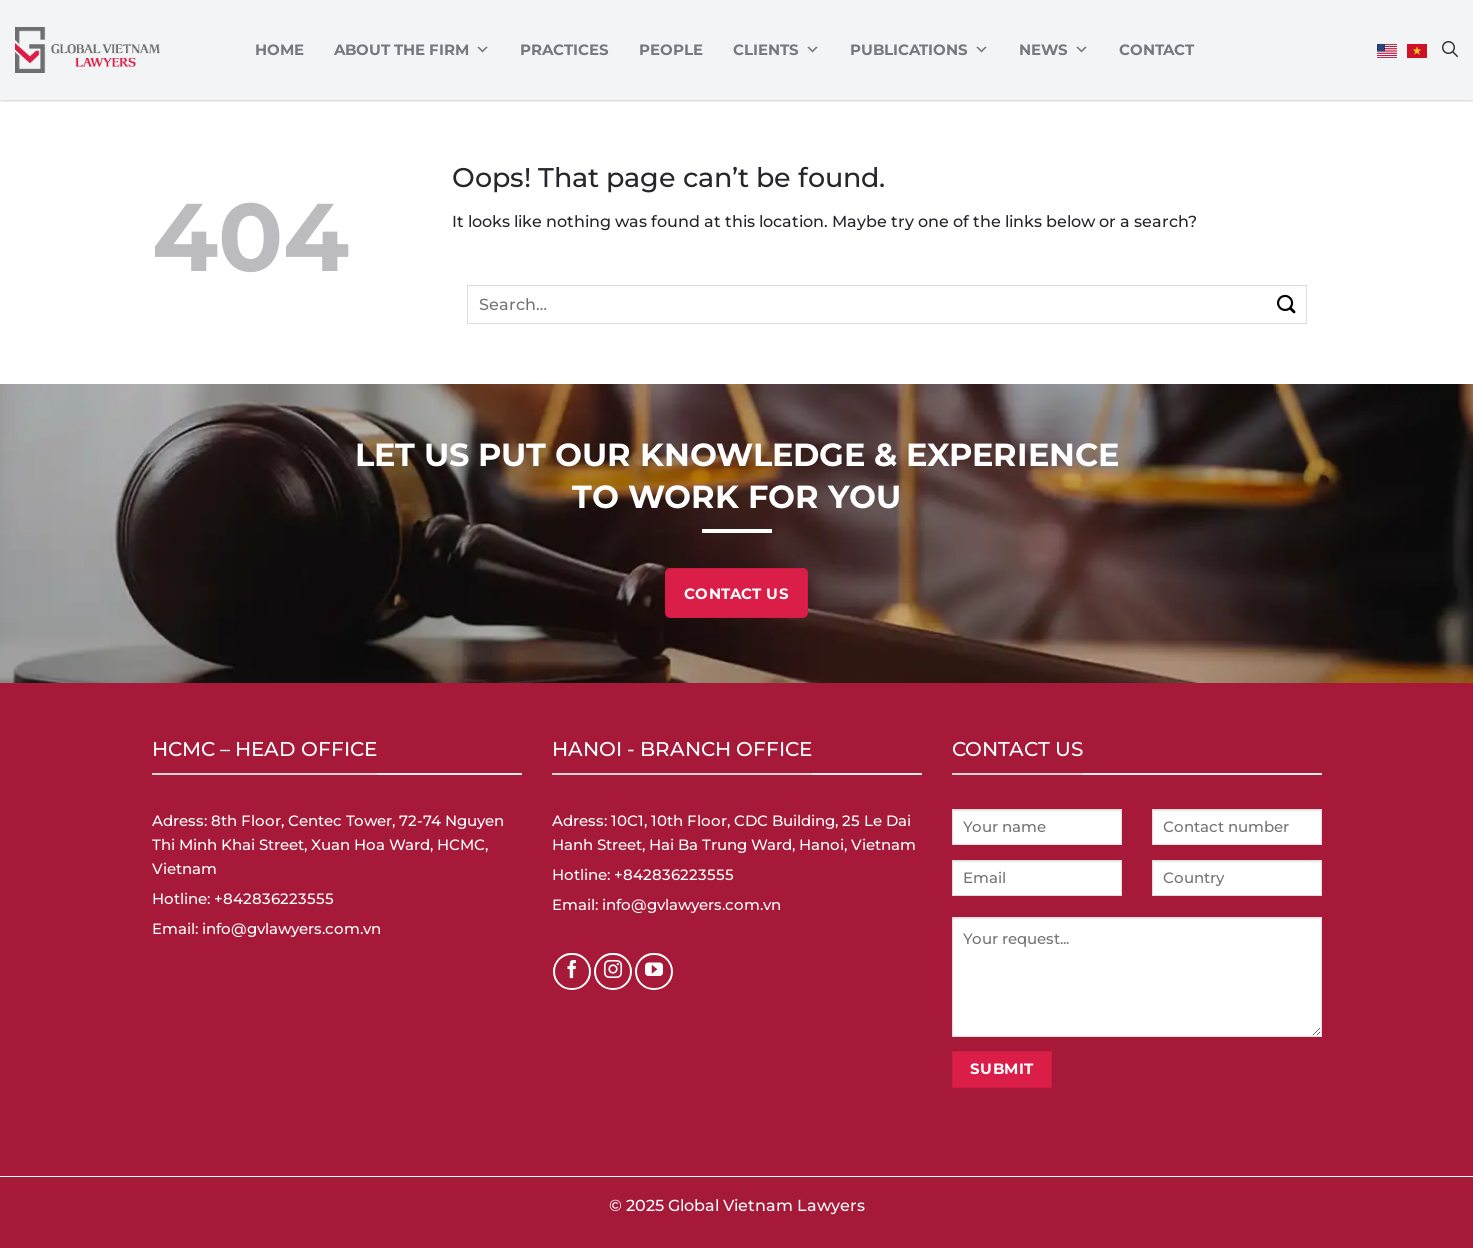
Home (279, 49)
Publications (919, 50)
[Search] (1450, 49)
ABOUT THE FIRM (412, 50)
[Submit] (1287, 304)
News (1054, 50)
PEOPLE (671, 49)
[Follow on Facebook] (572, 972)
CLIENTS (776, 50)
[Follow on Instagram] (613, 972)
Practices (564, 49)
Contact (1156, 49)
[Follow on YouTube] (654, 972)
